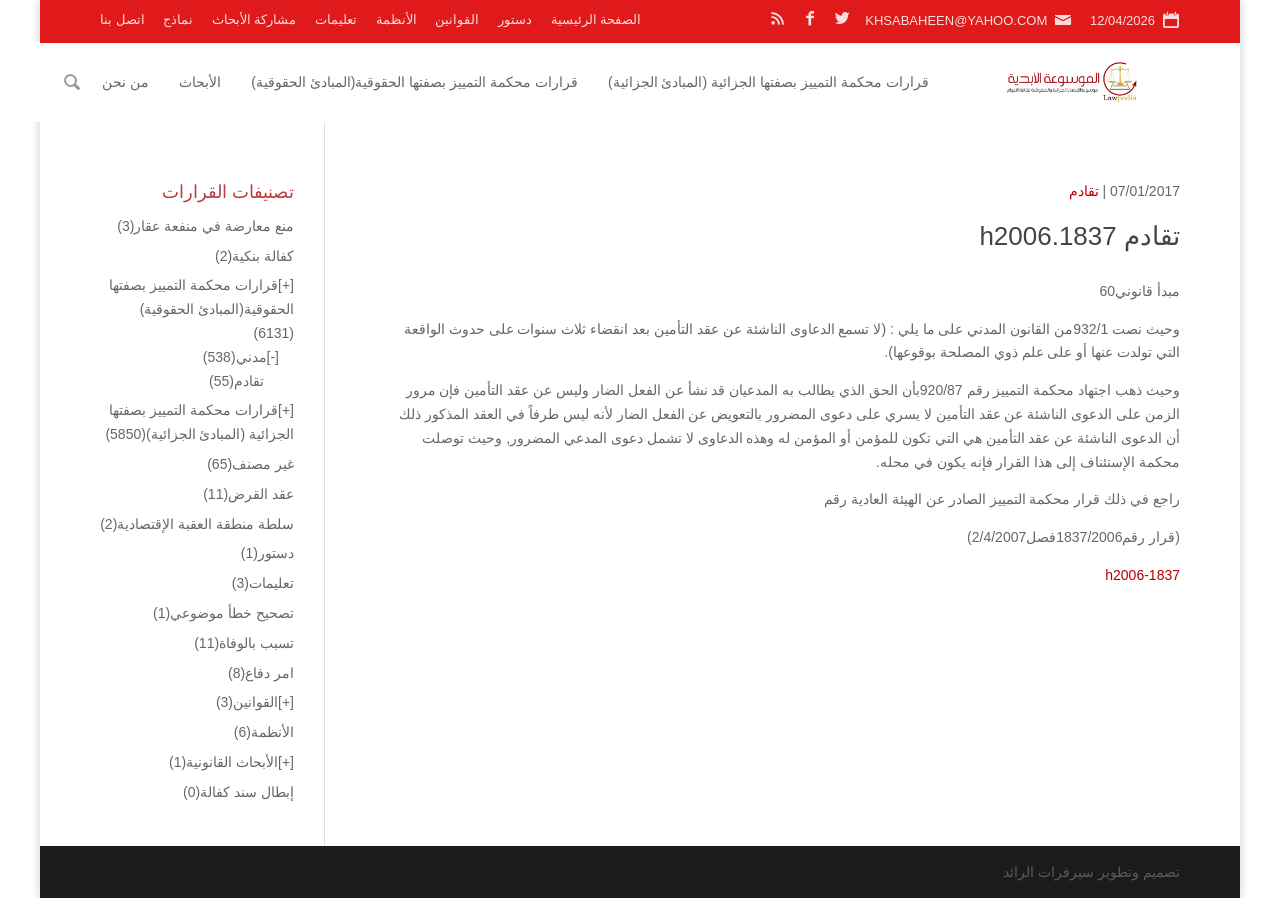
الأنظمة (396, 19)
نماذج (178, 19)
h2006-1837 (1142, 575)
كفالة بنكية (254, 256)
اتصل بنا (122, 19)
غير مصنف (250, 464)
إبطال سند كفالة (238, 792)
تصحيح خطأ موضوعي (223, 613)
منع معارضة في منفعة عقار (205, 226)
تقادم (1084, 191)
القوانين (457, 19)
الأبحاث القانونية (223, 762)
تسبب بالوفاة (244, 643)
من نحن (163, 82)
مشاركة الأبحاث (254, 19)
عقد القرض (248, 494)
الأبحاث (238, 82)
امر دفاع (261, 673)
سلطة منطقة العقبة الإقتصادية (197, 524)
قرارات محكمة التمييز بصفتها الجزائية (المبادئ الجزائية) (806, 82)
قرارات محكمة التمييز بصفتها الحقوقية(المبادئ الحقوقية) (452, 82)
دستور (515, 19)
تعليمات (336, 19)
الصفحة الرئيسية (596, 19)
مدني (235, 357)
